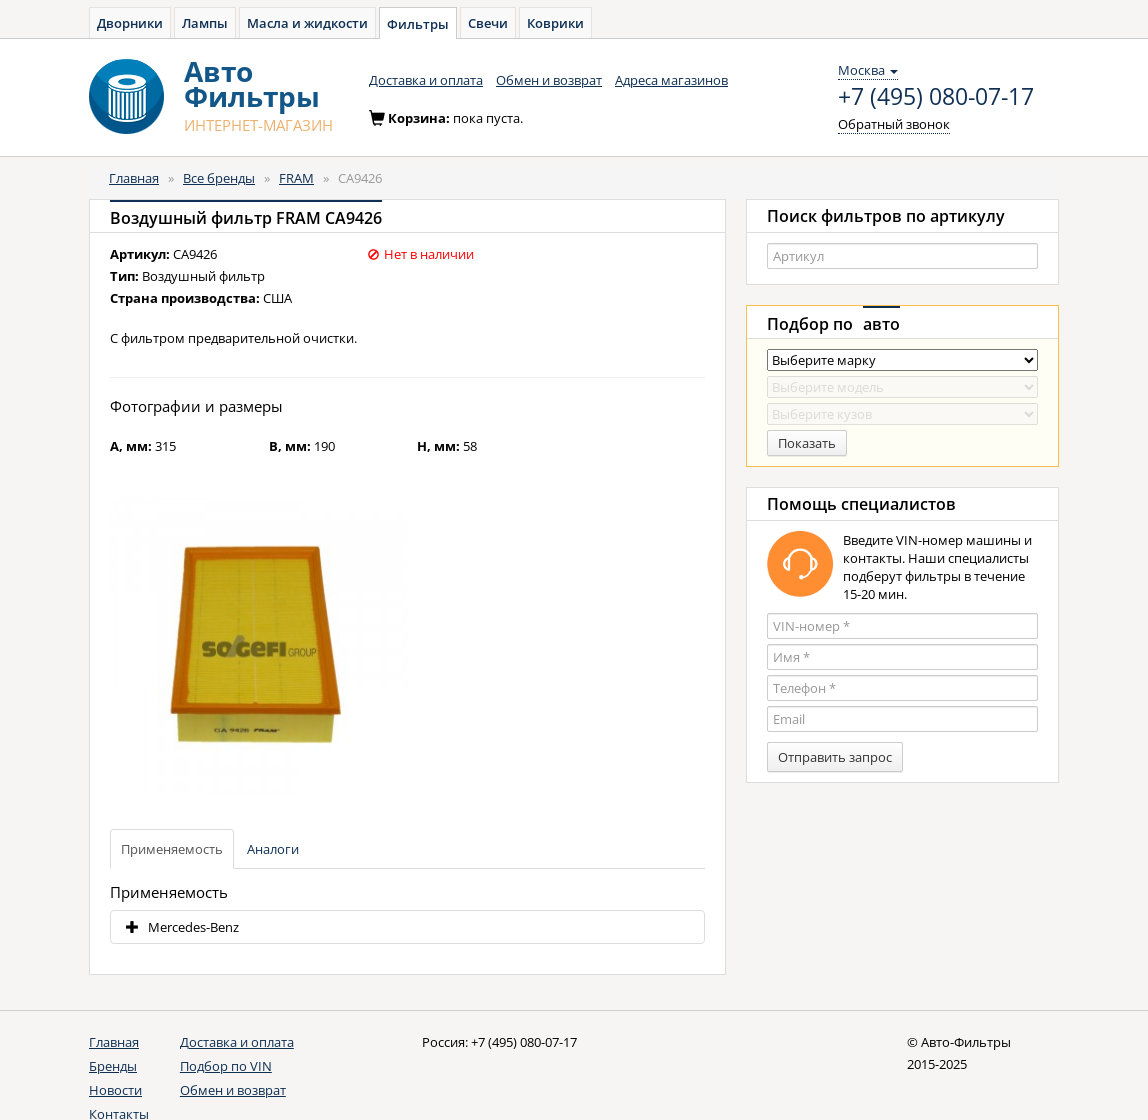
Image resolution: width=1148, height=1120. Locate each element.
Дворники (130, 23)
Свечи (488, 23)
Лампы (205, 23)
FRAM (296, 178)
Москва (868, 70)
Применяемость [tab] (172, 849)
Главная (134, 178)
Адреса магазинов (671, 80)
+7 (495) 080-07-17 (936, 97)
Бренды (113, 1066)
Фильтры (418, 24)
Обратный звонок (894, 124)
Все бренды (219, 178)
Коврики (555, 23)
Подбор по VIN (226, 1066)
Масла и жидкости (307, 23)
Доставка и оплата (426, 80)
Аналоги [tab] (273, 849)
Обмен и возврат (549, 80)
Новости (115, 1090)
